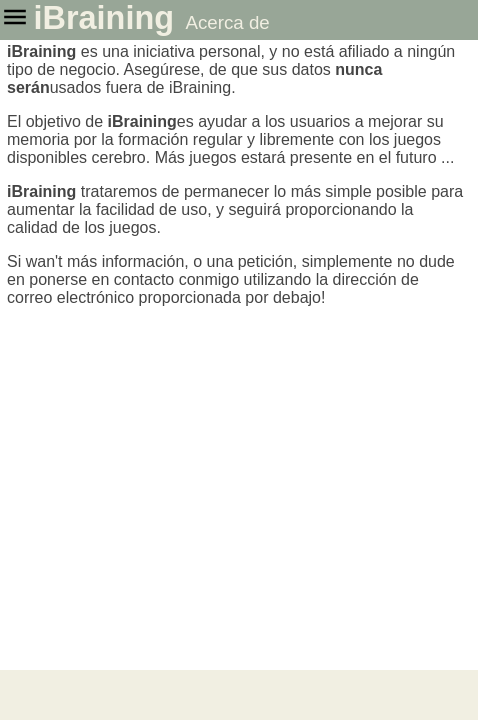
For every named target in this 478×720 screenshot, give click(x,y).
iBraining (103, 18)
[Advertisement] (239, 695)
